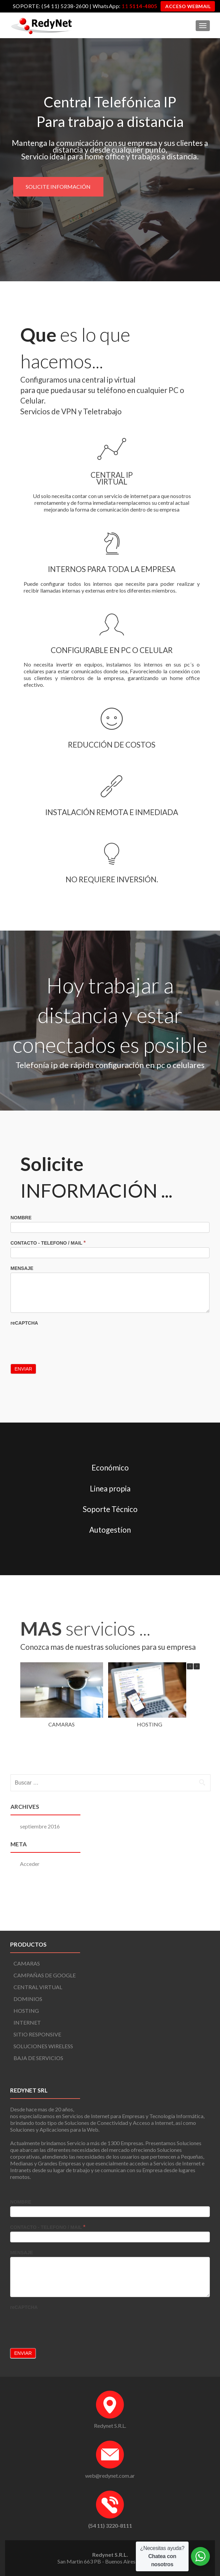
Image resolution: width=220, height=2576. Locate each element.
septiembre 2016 (40, 1884)
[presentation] (61, 1395)
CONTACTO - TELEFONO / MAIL (47, 1297)
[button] (197, 1724)
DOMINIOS (28, 1999)
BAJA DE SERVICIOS (38, 2058)
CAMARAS (61, 1782)
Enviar (23, 1423)
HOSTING (149, 1782)
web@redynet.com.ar (110, 2475)
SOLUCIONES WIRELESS (43, 2046)
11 (139, 6)
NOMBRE (20, 1272)
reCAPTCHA (24, 1377)
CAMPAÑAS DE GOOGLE (45, 1975)
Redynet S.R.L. (110, 2425)
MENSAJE (21, 1323)
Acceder (30, 1921)
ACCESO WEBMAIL (188, 6)
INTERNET (27, 2022)
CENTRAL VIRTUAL (38, 1987)
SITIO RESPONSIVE (37, 2034)
